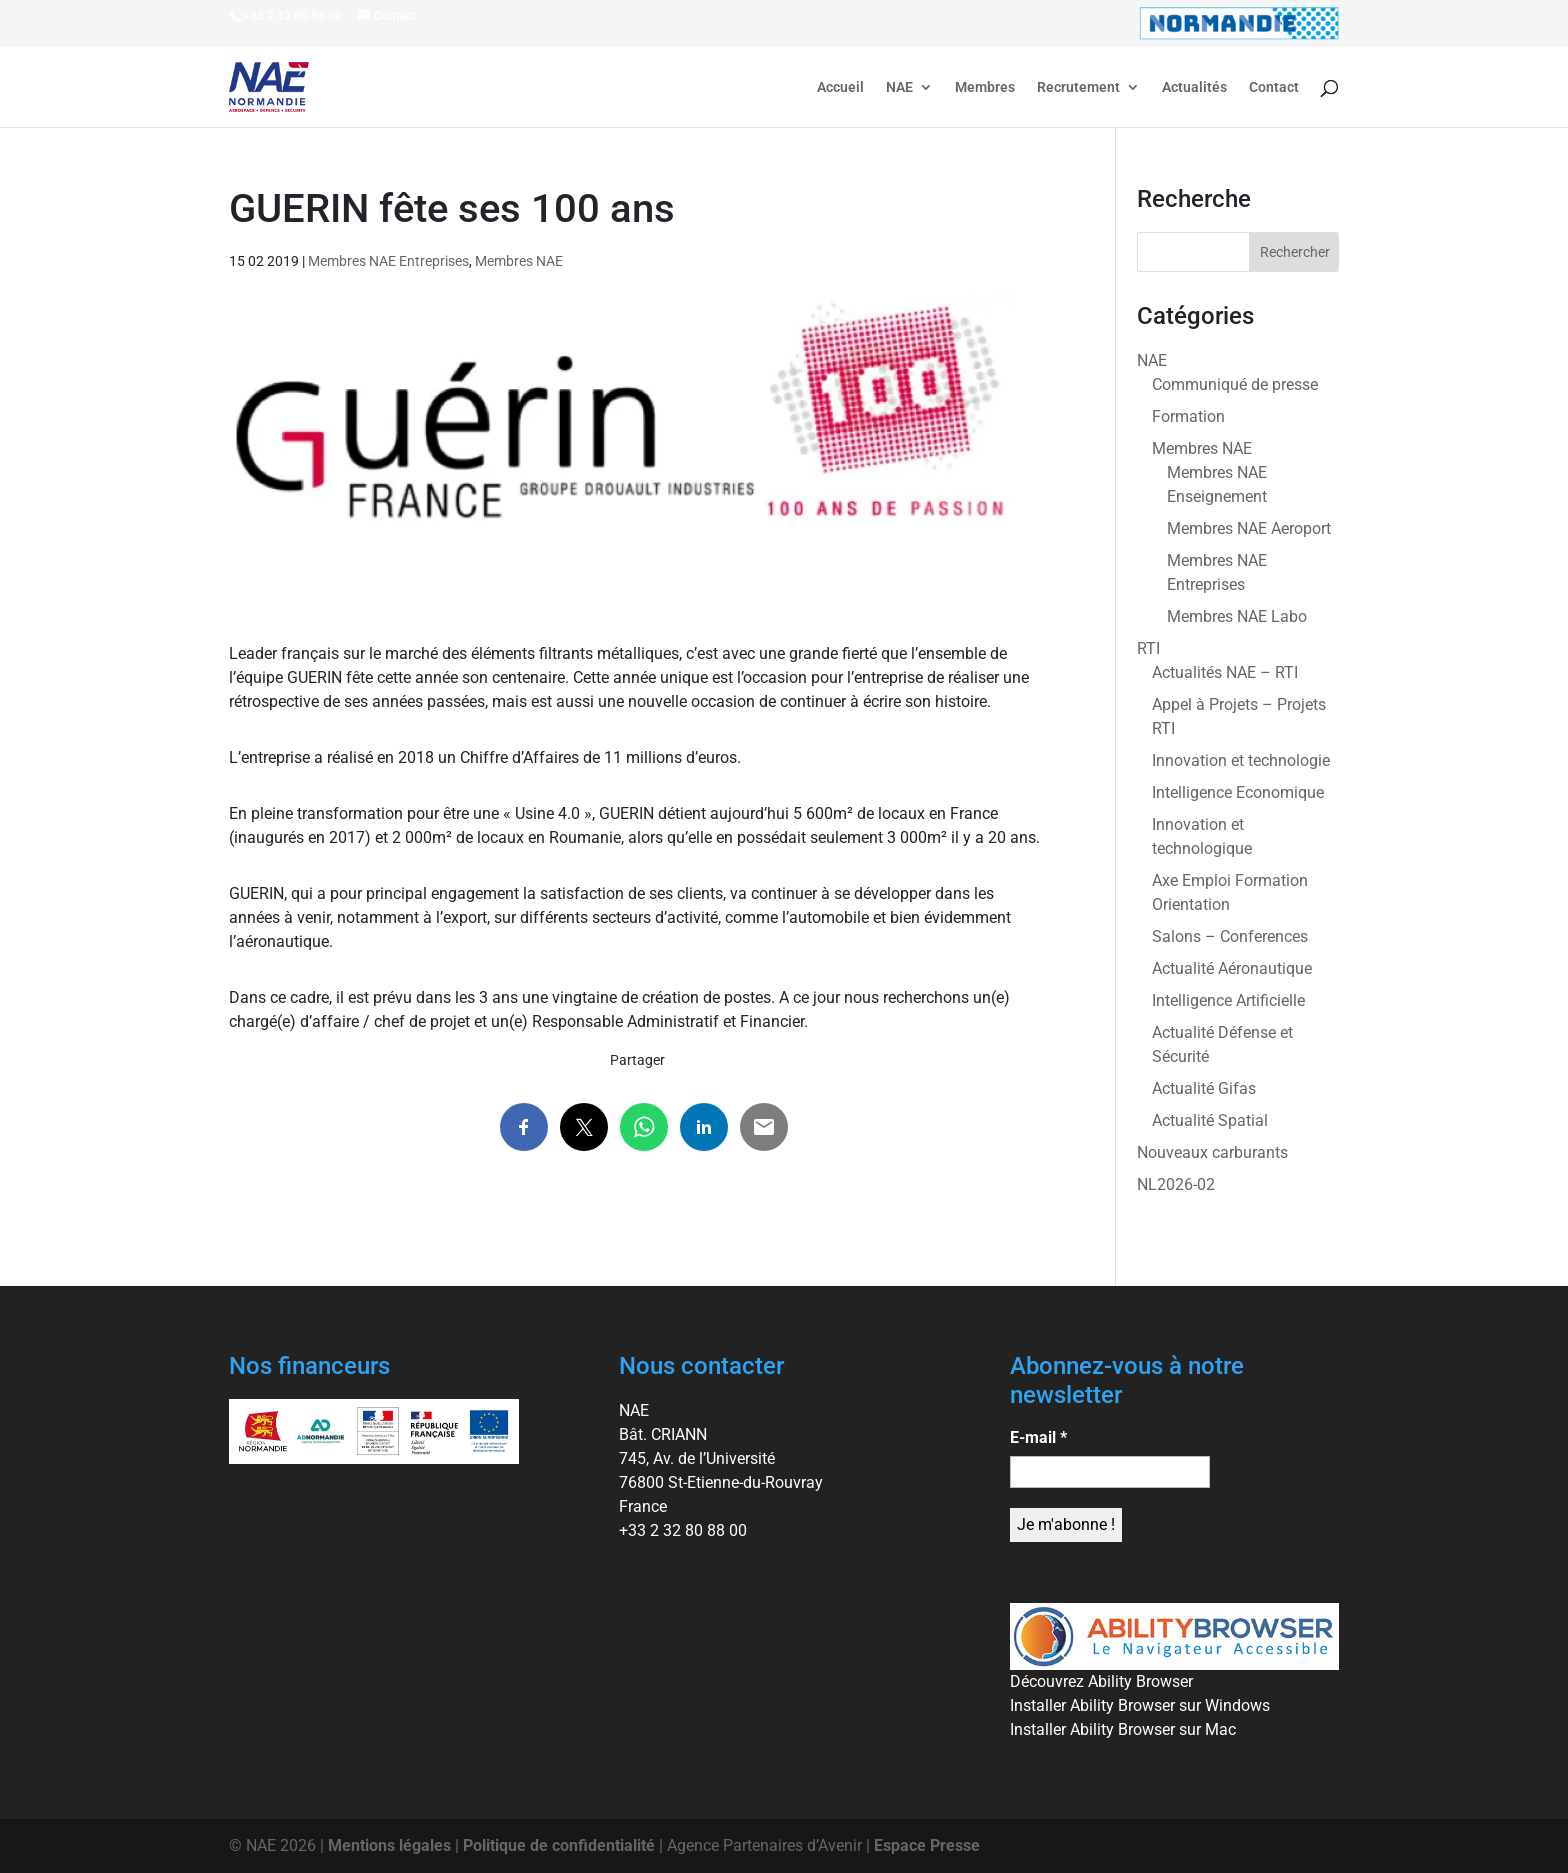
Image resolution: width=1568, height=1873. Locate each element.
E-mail (1038, 1437)
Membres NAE (519, 261)
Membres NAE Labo (1237, 616)
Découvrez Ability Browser (1101, 1681)
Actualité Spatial (1210, 1120)
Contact (1274, 87)
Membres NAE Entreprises (388, 261)
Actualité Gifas (1204, 1088)
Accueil (840, 87)
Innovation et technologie (1241, 760)
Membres (985, 87)
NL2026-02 (1176, 1184)
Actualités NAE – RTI (1225, 672)
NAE (899, 87)
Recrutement (1078, 87)
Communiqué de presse (1235, 384)
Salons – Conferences (1230, 936)
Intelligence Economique (1238, 792)
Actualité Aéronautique (1232, 968)
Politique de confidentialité (559, 1845)
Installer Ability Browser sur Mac (1123, 1729)
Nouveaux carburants (1212, 1152)
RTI (1148, 648)
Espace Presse (927, 1845)
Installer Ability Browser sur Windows (1140, 1705)
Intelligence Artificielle (1228, 1000)
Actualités (1194, 87)
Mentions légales (389, 1845)
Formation (1188, 416)
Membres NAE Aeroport (1249, 528)
